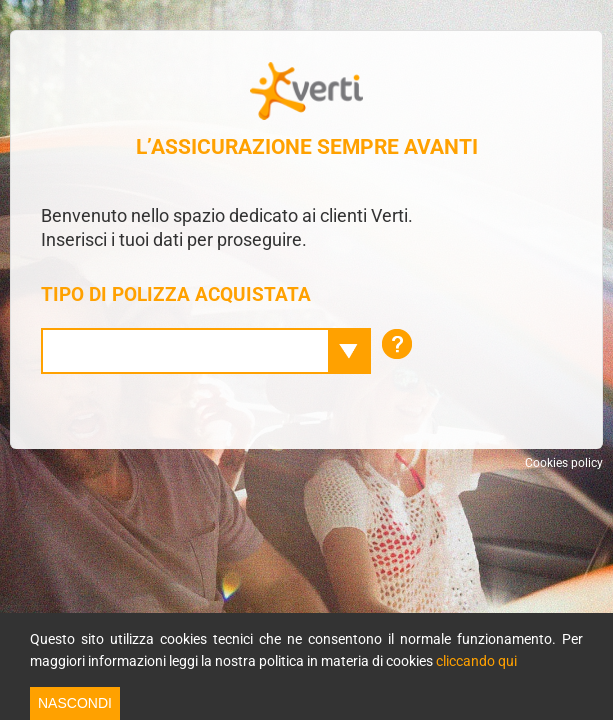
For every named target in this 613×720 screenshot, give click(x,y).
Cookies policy (564, 463)
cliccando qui (476, 661)
